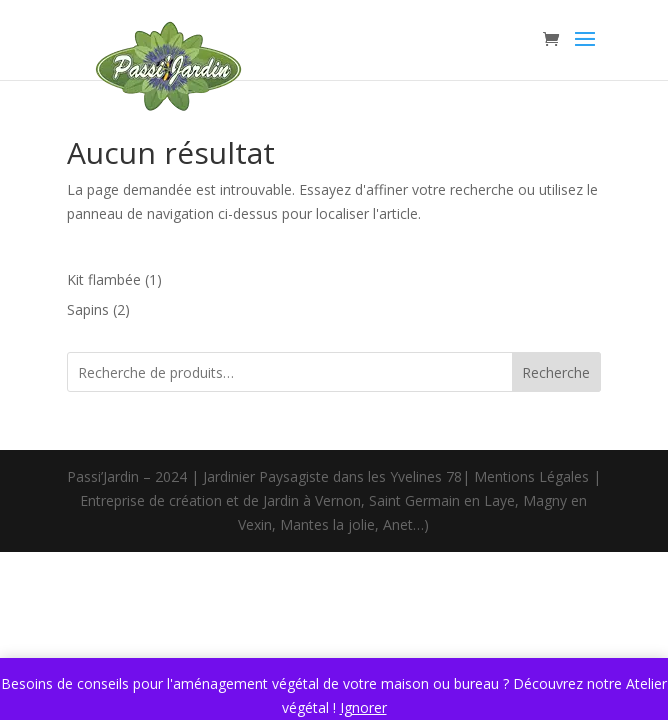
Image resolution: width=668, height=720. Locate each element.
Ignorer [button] (363, 707)
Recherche (556, 372)
